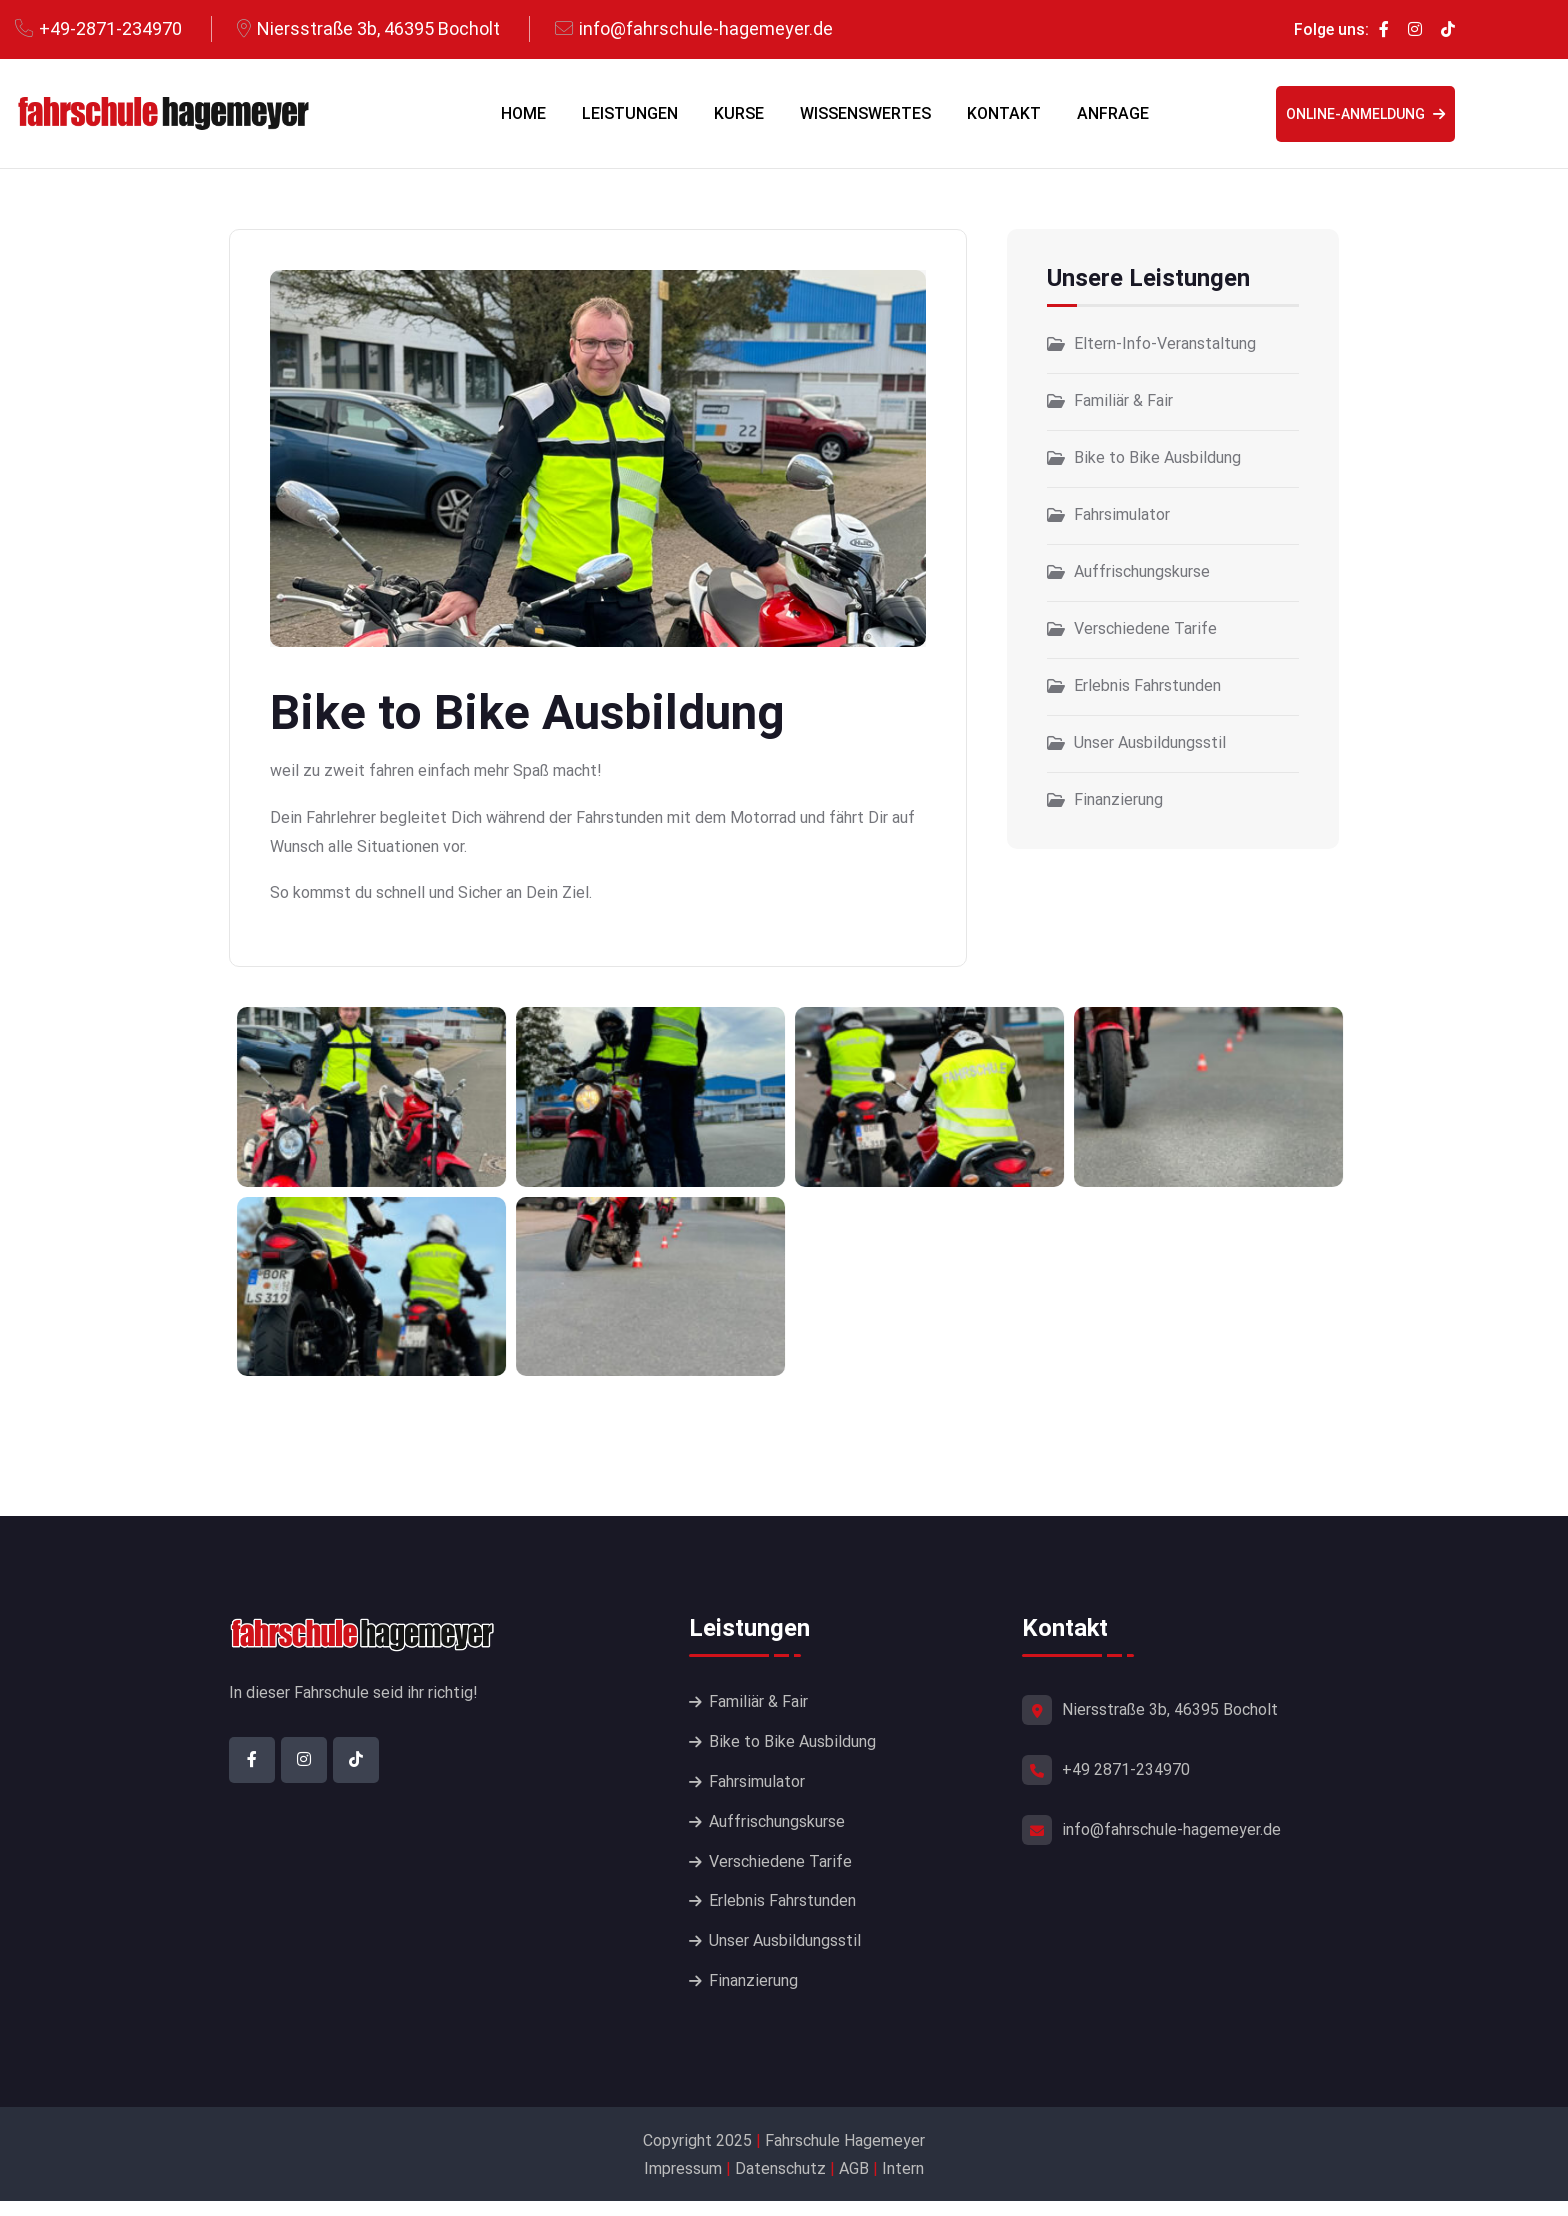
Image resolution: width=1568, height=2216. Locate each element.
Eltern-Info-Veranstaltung (1165, 343)
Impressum (685, 2183)
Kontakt (1004, 113)
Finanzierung (1118, 799)
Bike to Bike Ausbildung (1157, 457)
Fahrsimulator (1122, 514)
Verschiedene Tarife (1145, 628)
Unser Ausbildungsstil (1150, 742)
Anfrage (1113, 113)
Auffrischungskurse (1142, 571)
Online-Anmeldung (1365, 114)
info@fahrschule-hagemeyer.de (706, 28)
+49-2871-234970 (110, 28)
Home (523, 113)
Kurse (739, 113)
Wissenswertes (865, 113)
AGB (854, 2183)
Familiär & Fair (1123, 400)
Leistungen (630, 113)
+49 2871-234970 (1126, 1769)
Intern (903, 2183)
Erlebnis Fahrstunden (1147, 685)
